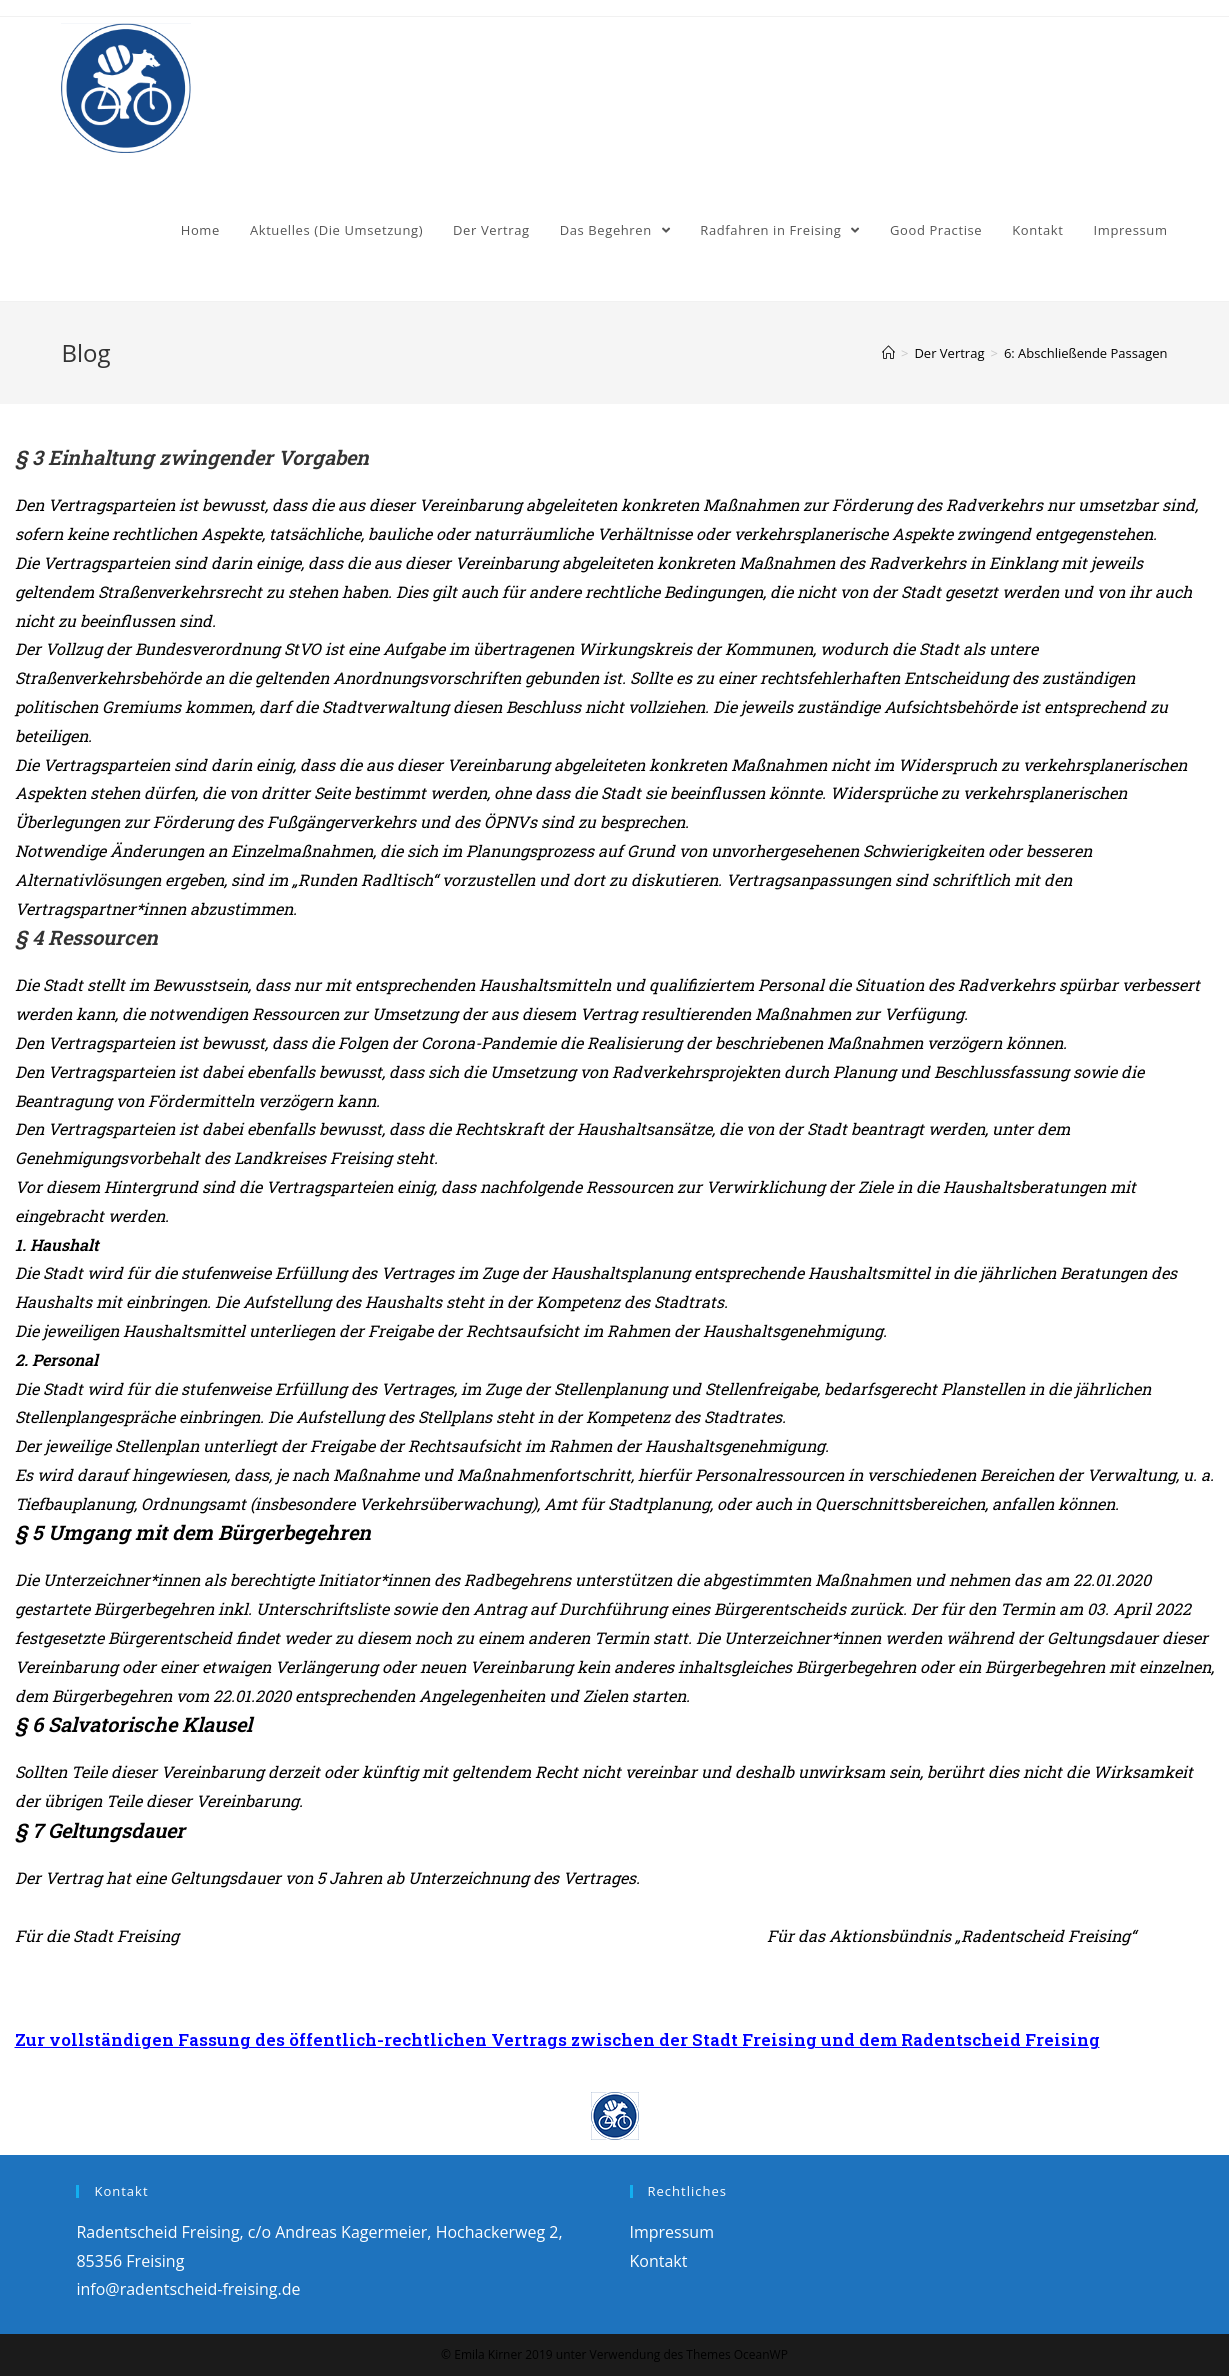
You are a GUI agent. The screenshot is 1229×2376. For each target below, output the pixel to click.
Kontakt (659, 2261)
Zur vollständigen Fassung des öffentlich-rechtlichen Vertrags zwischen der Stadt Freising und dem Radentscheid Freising (557, 2039)
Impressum (672, 2232)
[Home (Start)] (888, 353)
